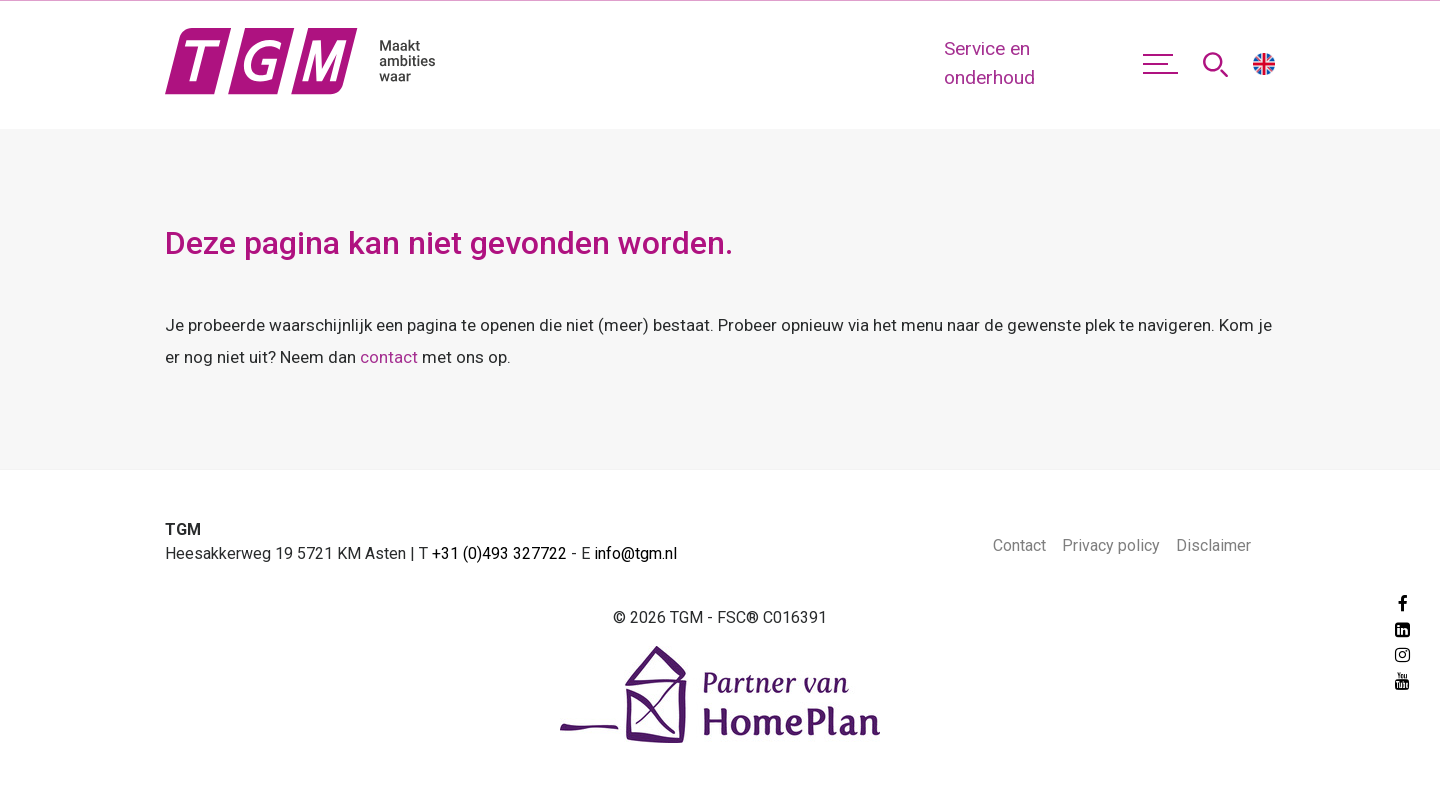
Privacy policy (1111, 545)
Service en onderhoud (989, 63)
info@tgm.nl (635, 553)
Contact (1019, 545)
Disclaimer (1213, 545)
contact (389, 357)
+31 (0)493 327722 (499, 553)
